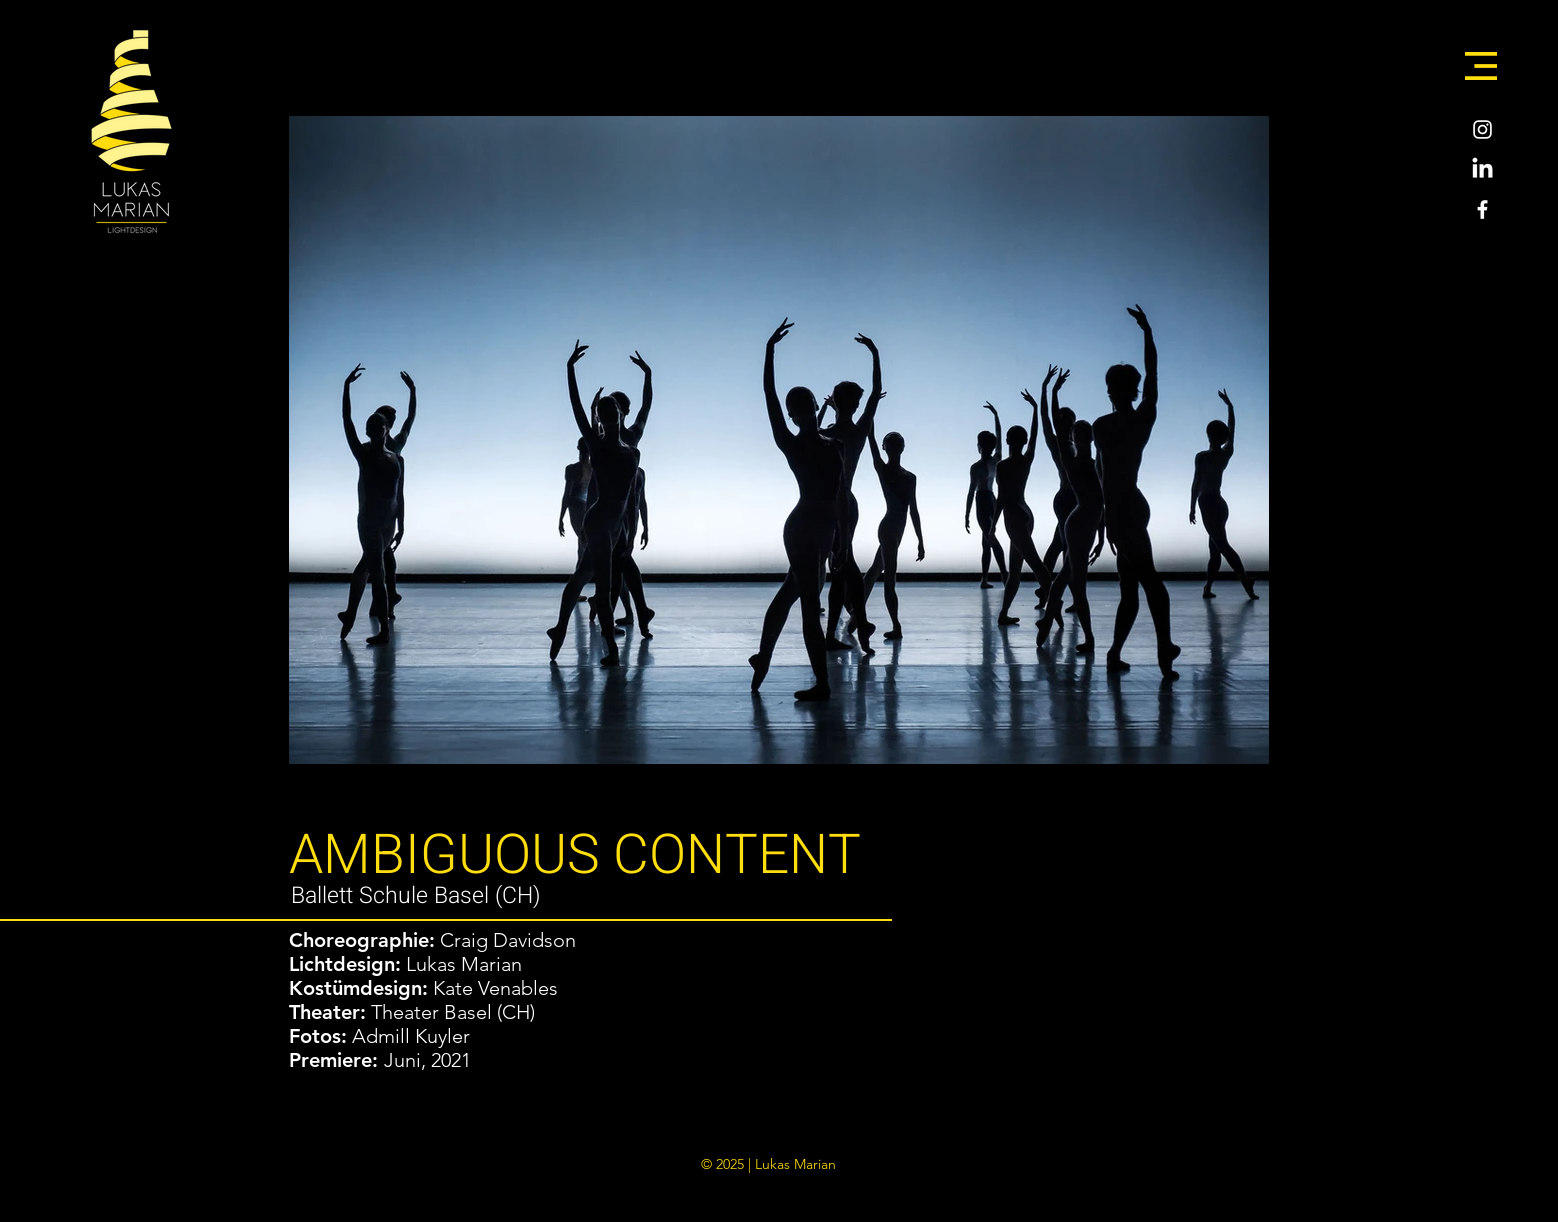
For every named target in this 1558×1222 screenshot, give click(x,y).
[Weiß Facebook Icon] (1482, 209)
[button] (1481, 66)
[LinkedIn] (1482, 169)
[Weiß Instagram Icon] (1482, 129)
